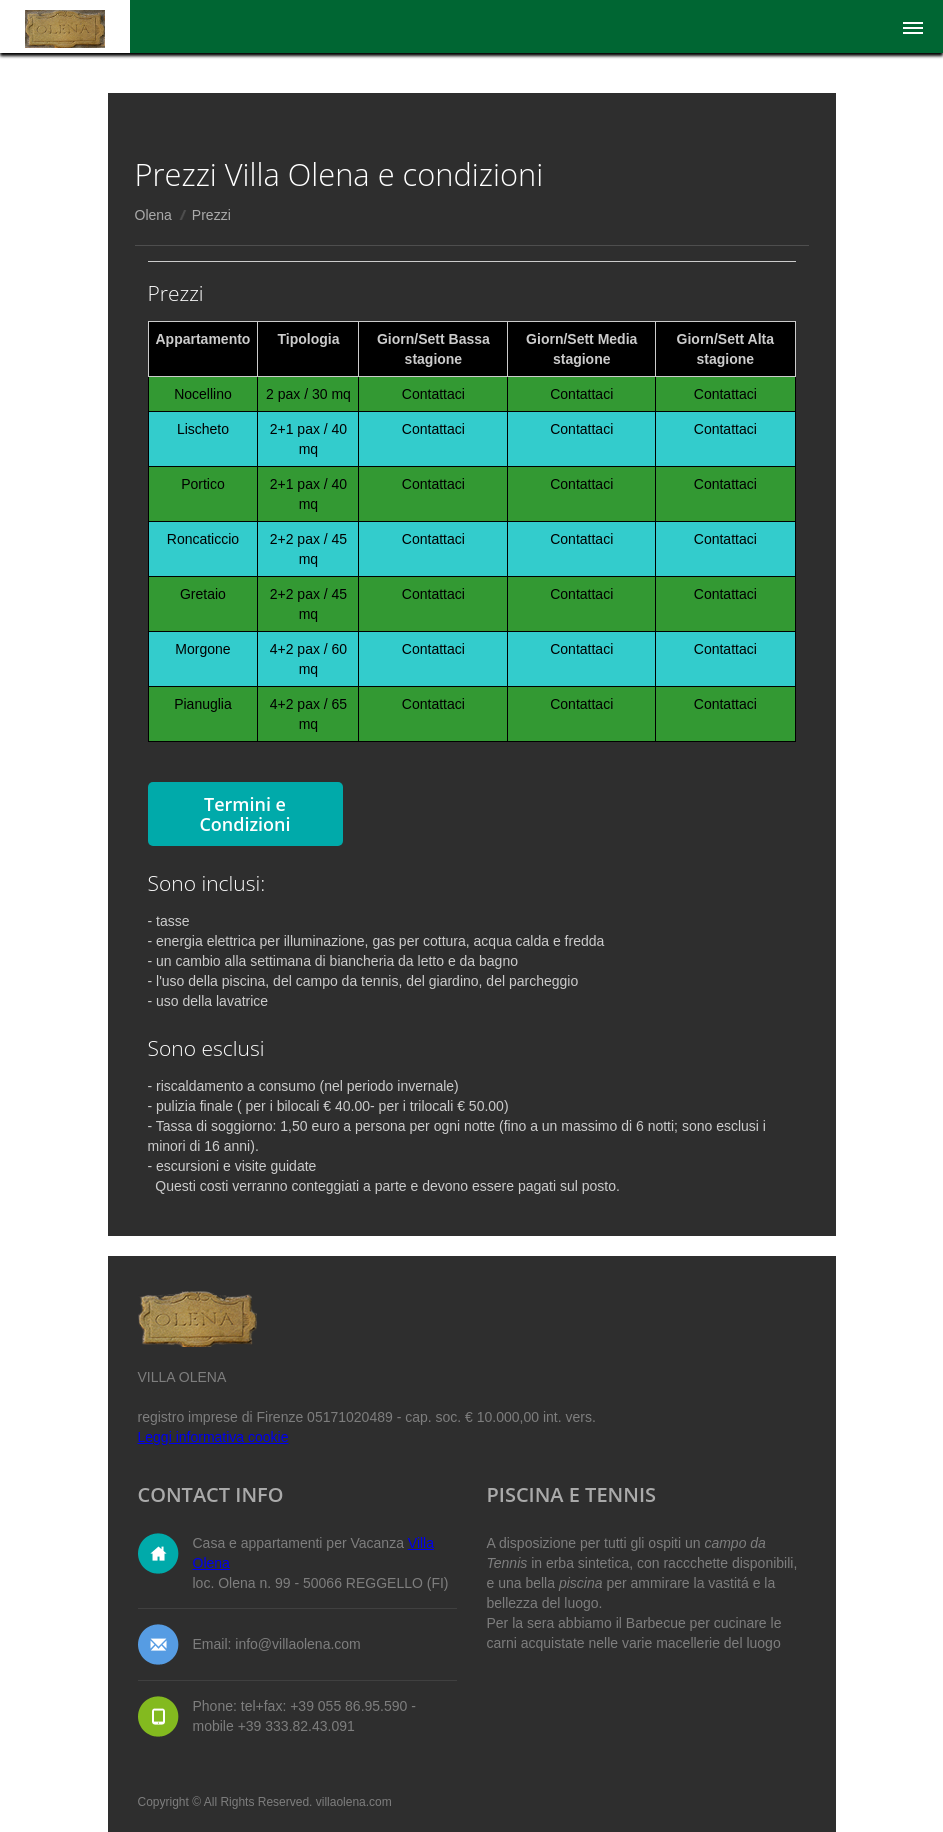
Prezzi (211, 215)
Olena (153, 215)
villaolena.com (354, 1802)
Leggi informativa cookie (213, 1437)
